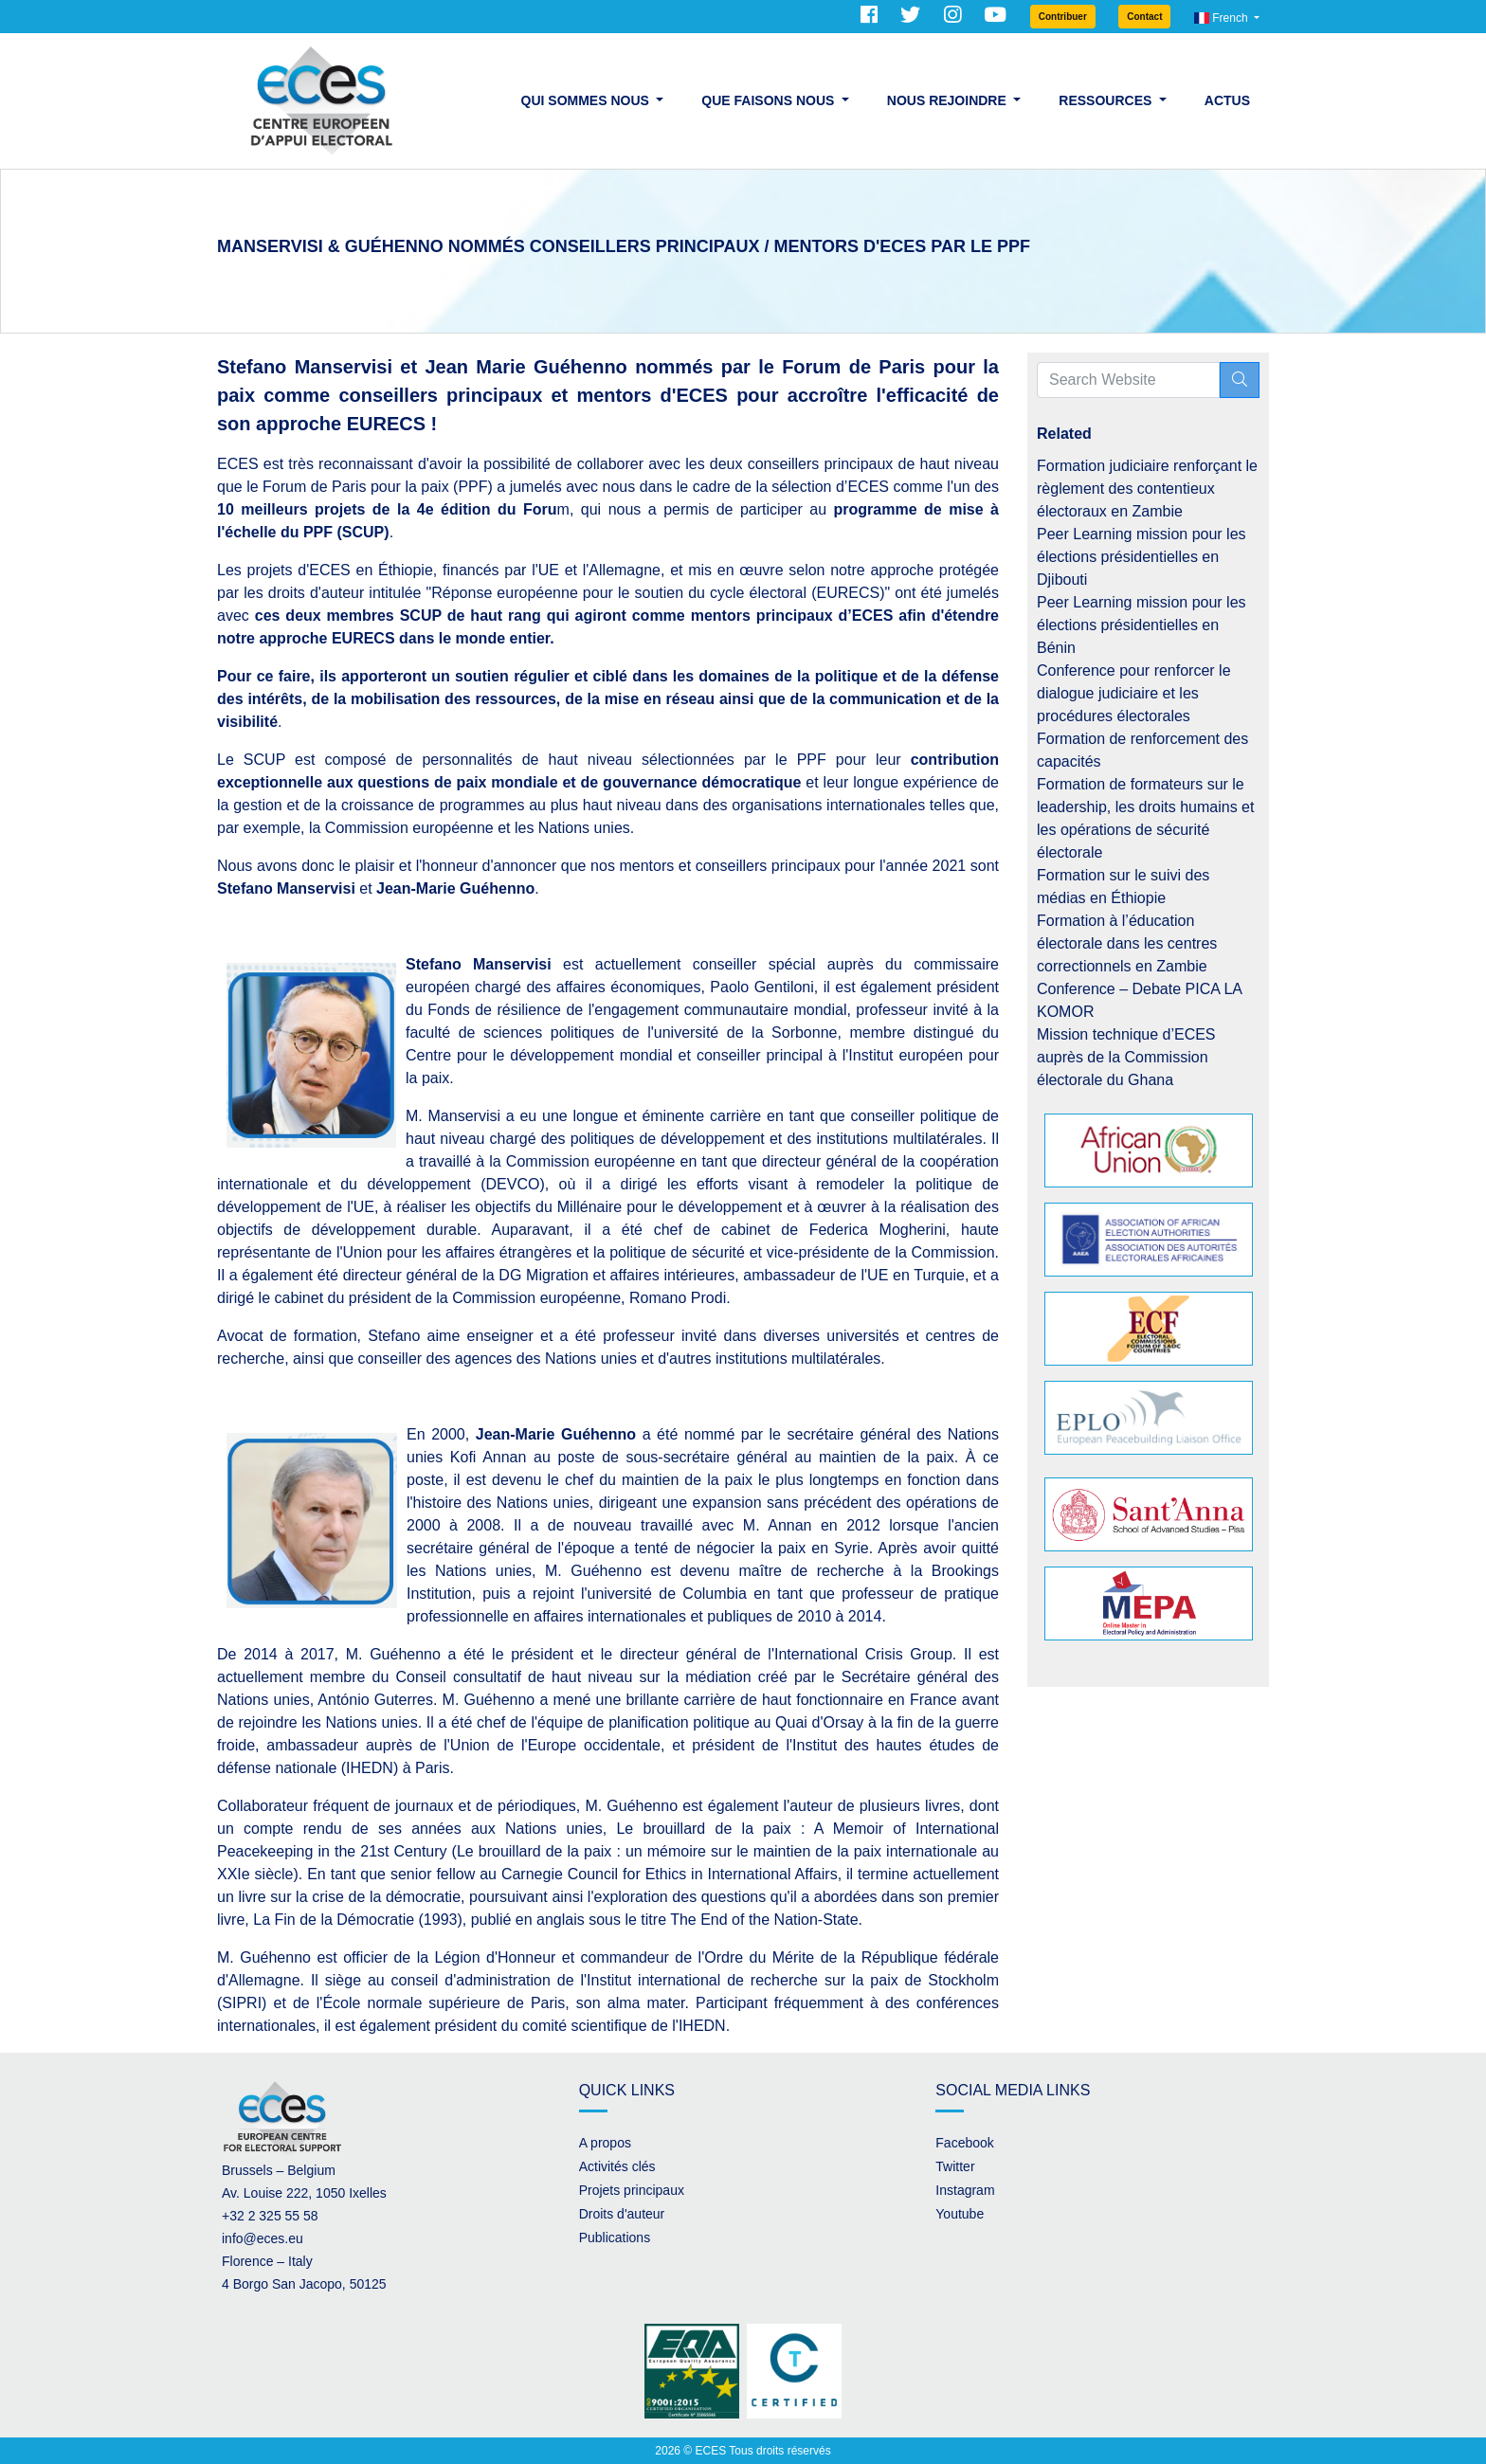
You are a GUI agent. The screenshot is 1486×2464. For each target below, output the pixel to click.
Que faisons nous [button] (769, 100)
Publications (615, 2237)
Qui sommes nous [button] (587, 100)
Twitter (954, 2166)
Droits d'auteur (622, 2213)
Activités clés (617, 2166)
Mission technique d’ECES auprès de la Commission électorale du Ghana (1126, 1057)
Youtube (959, 2213)
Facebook (964, 2142)
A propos (605, 2142)
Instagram (964, 2190)
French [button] (1222, 18)
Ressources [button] (1107, 100)
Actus (1227, 100)
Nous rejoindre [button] (948, 100)
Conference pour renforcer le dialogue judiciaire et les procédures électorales (1134, 693)
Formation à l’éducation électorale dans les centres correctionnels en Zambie (1127, 943)
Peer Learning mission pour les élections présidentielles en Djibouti (1141, 557)
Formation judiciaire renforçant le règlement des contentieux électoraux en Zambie (1147, 488)
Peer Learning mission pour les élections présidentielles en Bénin (1141, 625)
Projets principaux (631, 2190)
